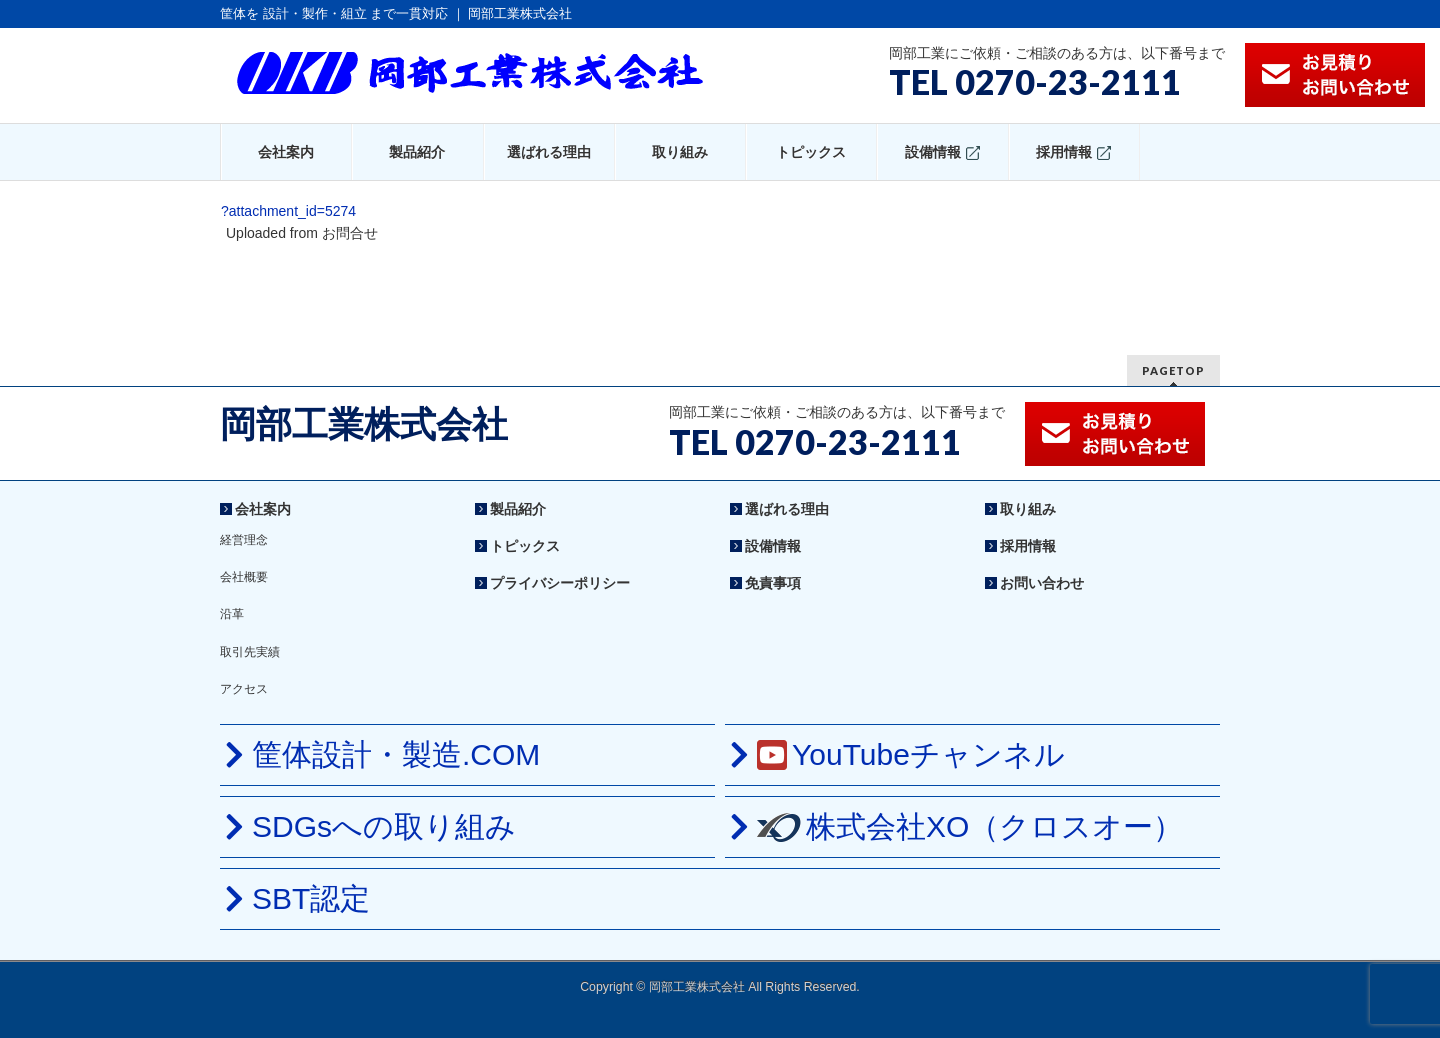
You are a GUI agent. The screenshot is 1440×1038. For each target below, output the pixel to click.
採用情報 (1028, 546)
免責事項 (773, 583)
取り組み (1028, 509)
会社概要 (244, 577)
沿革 (232, 614)
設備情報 (773, 546)
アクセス (244, 689)
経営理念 (244, 540)
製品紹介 (518, 509)
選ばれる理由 (787, 509)
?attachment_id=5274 (288, 211)
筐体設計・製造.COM (396, 754)
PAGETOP (1173, 370)
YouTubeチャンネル (911, 754)
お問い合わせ (1042, 583)
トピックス (525, 546)
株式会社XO (970, 827)
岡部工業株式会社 (364, 424)
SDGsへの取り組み (384, 826)
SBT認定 (311, 898)
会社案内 (263, 509)
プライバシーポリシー (560, 583)
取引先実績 (250, 652)
